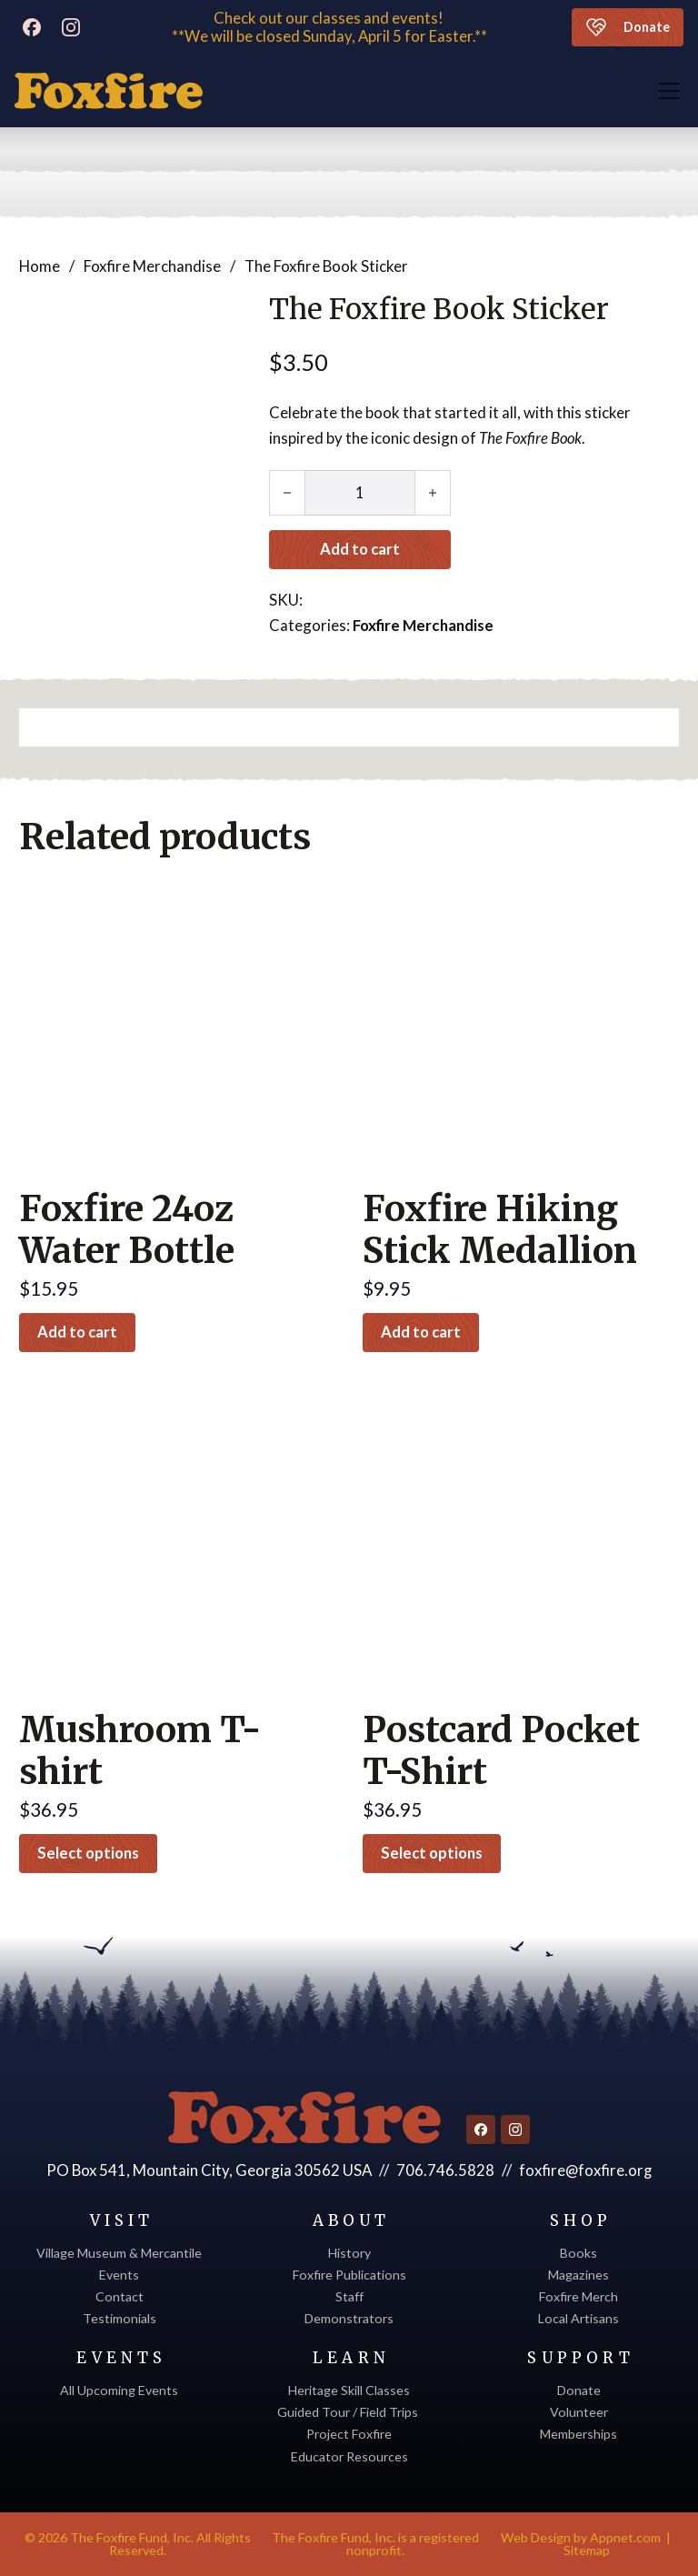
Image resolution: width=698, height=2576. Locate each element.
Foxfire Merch (578, 2296)
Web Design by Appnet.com (581, 2537)
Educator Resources (349, 2456)
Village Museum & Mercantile (119, 2252)
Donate (627, 27)
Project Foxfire (349, 2433)
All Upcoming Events (119, 2390)
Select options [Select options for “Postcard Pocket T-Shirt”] (433, 1853)
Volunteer (579, 2412)
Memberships (578, 2433)
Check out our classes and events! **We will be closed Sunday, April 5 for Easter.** (329, 27)
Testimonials (119, 2318)
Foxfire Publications (349, 2274)
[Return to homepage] (304, 2117)
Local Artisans (578, 2318)
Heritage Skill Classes (349, 2390)
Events (119, 2274)
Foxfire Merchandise (152, 265)
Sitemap (586, 2550)
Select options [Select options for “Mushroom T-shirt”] (89, 1853)
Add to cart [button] (78, 1331)
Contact (119, 2296)
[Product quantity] (359, 492)
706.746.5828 (446, 2170)
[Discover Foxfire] (109, 91)
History (349, 2252)
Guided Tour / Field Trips (349, 2412)
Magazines (578, 2274)
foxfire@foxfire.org (586, 2170)
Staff (349, 2296)
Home (39, 265)
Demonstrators (349, 2318)
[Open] (668, 90)
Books (578, 2252)
